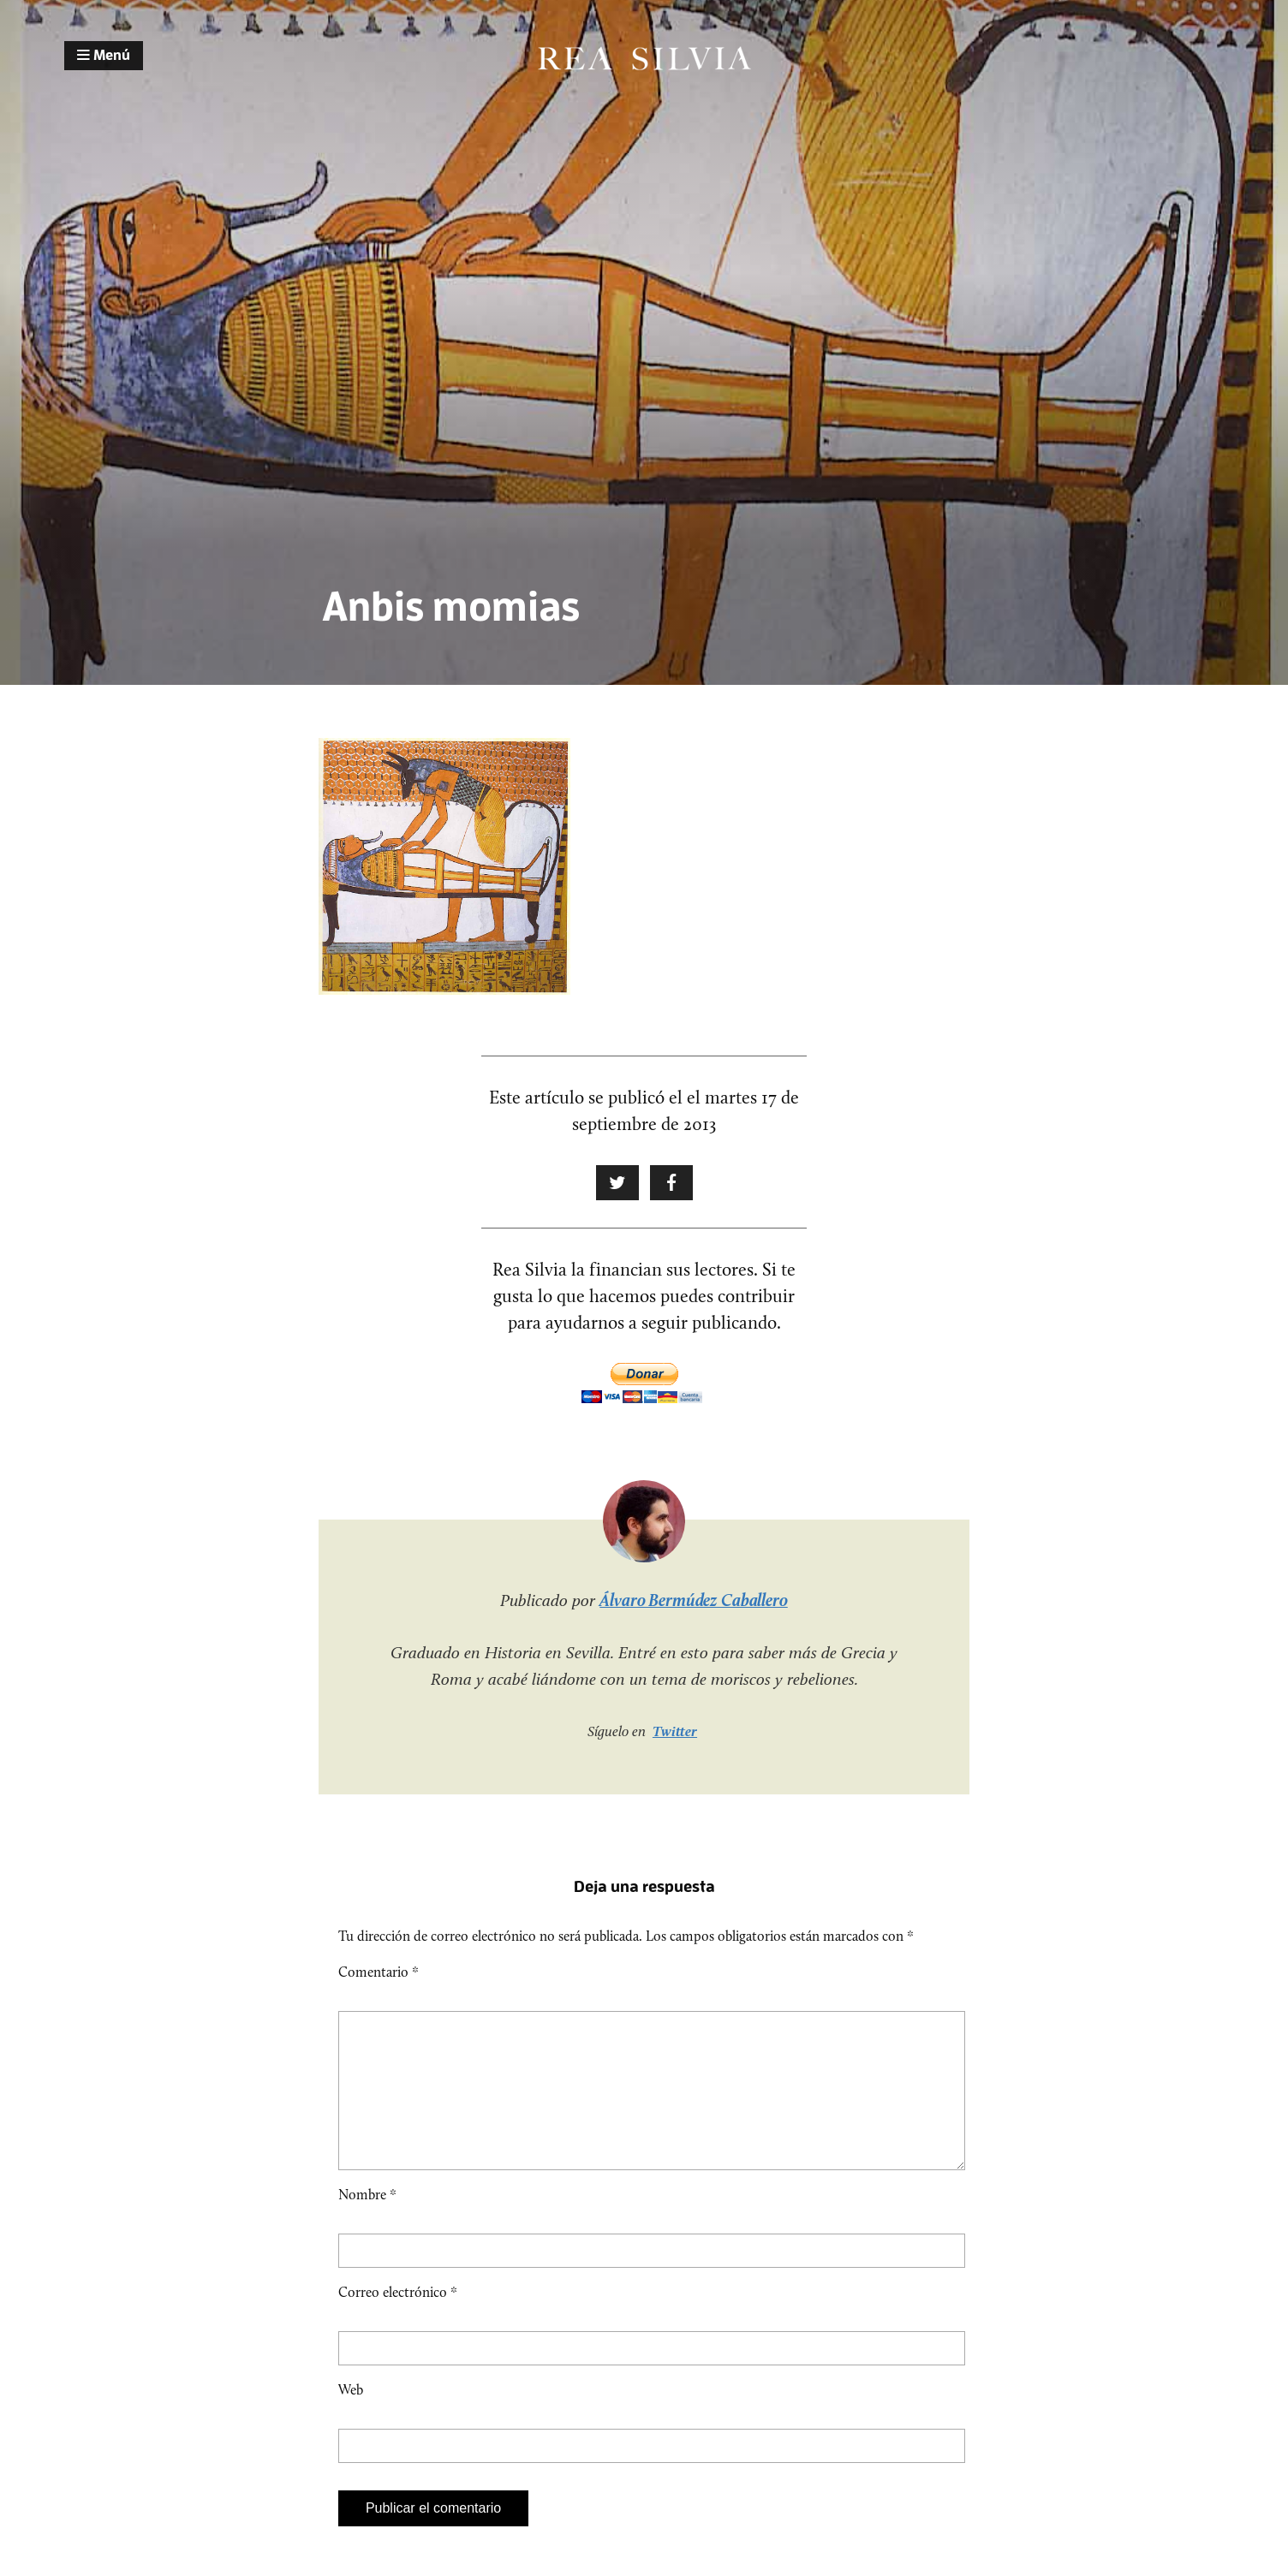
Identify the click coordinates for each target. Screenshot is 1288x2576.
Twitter (675, 1731)
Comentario (378, 1972)
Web (350, 2417)
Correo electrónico (397, 2319)
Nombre (367, 2222)
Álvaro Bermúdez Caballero (693, 1600)
